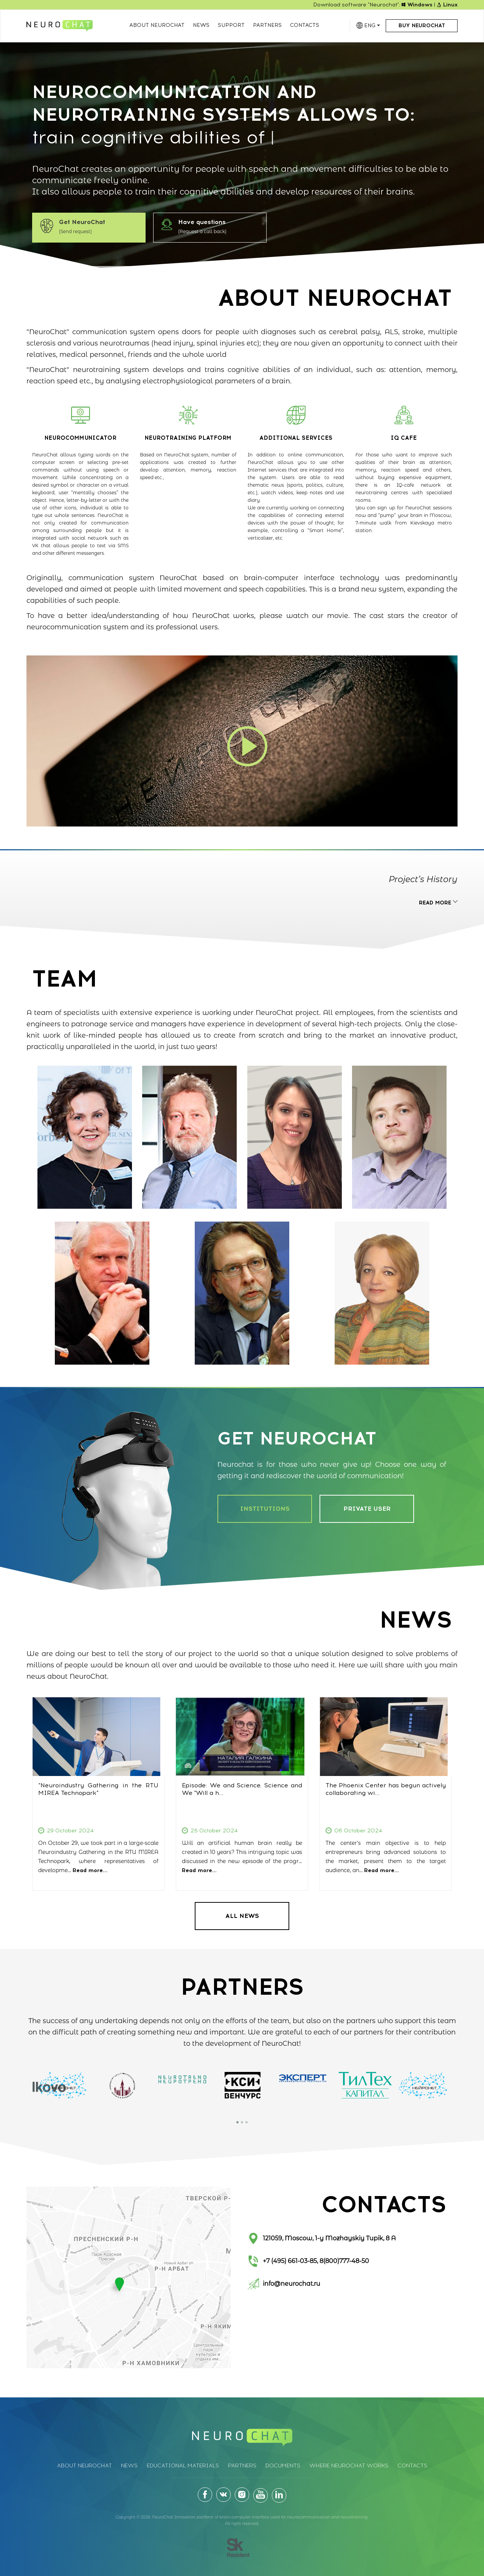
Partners (267, 25)
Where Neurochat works (348, 2465)
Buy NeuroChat (422, 25)
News (201, 25)
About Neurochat (157, 25)
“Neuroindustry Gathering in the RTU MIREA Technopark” (98, 1789)
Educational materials (183, 2465)
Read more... (90, 1870)
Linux (447, 5)
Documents (282, 2465)
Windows (417, 5)
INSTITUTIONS (265, 1508)
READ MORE (438, 903)
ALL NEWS (242, 1915)
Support (231, 25)
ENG (372, 25)
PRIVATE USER (367, 1508)
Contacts (304, 25)
